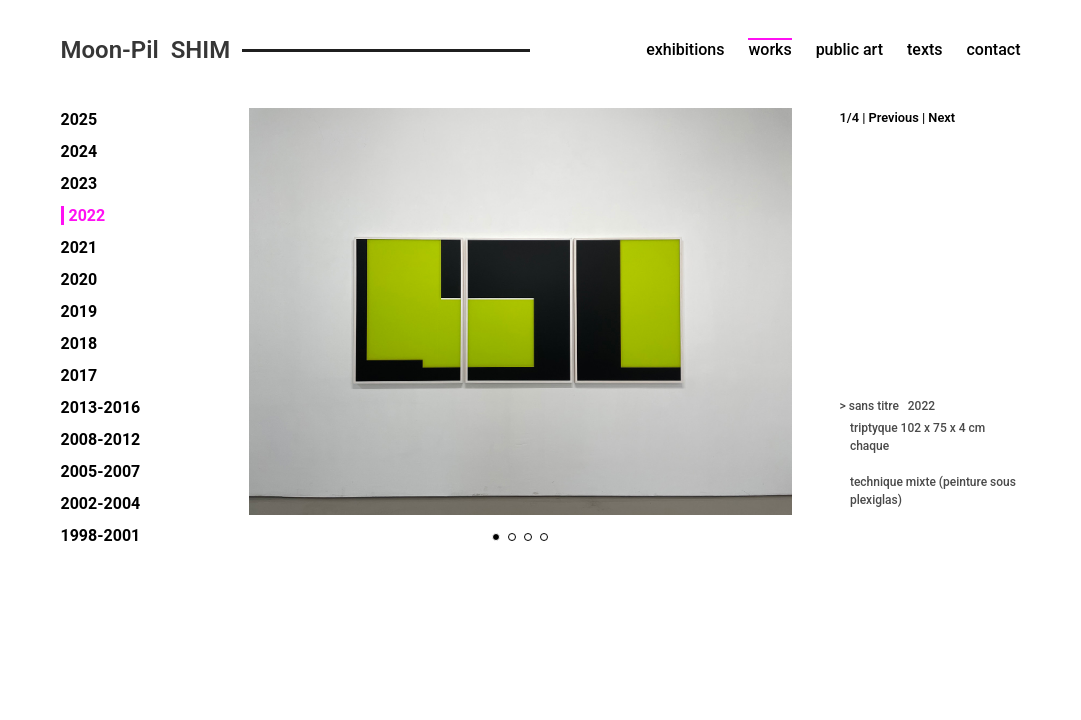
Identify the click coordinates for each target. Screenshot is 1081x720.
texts (925, 49)
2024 (79, 151)
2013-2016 (101, 407)
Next (941, 117)
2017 (79, 375)
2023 (79, 183)
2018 (79, 343)
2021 (79, 247)
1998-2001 (101, 535)
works (769, 49)
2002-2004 (101, 503)
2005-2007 (101, 471)
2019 (79, 311)
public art (849, 49)
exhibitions (685, 49)
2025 (79, 119)
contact (994, 49)
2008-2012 (101, 439)
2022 (87, 215)
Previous (894, 117)
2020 (79, 279)
